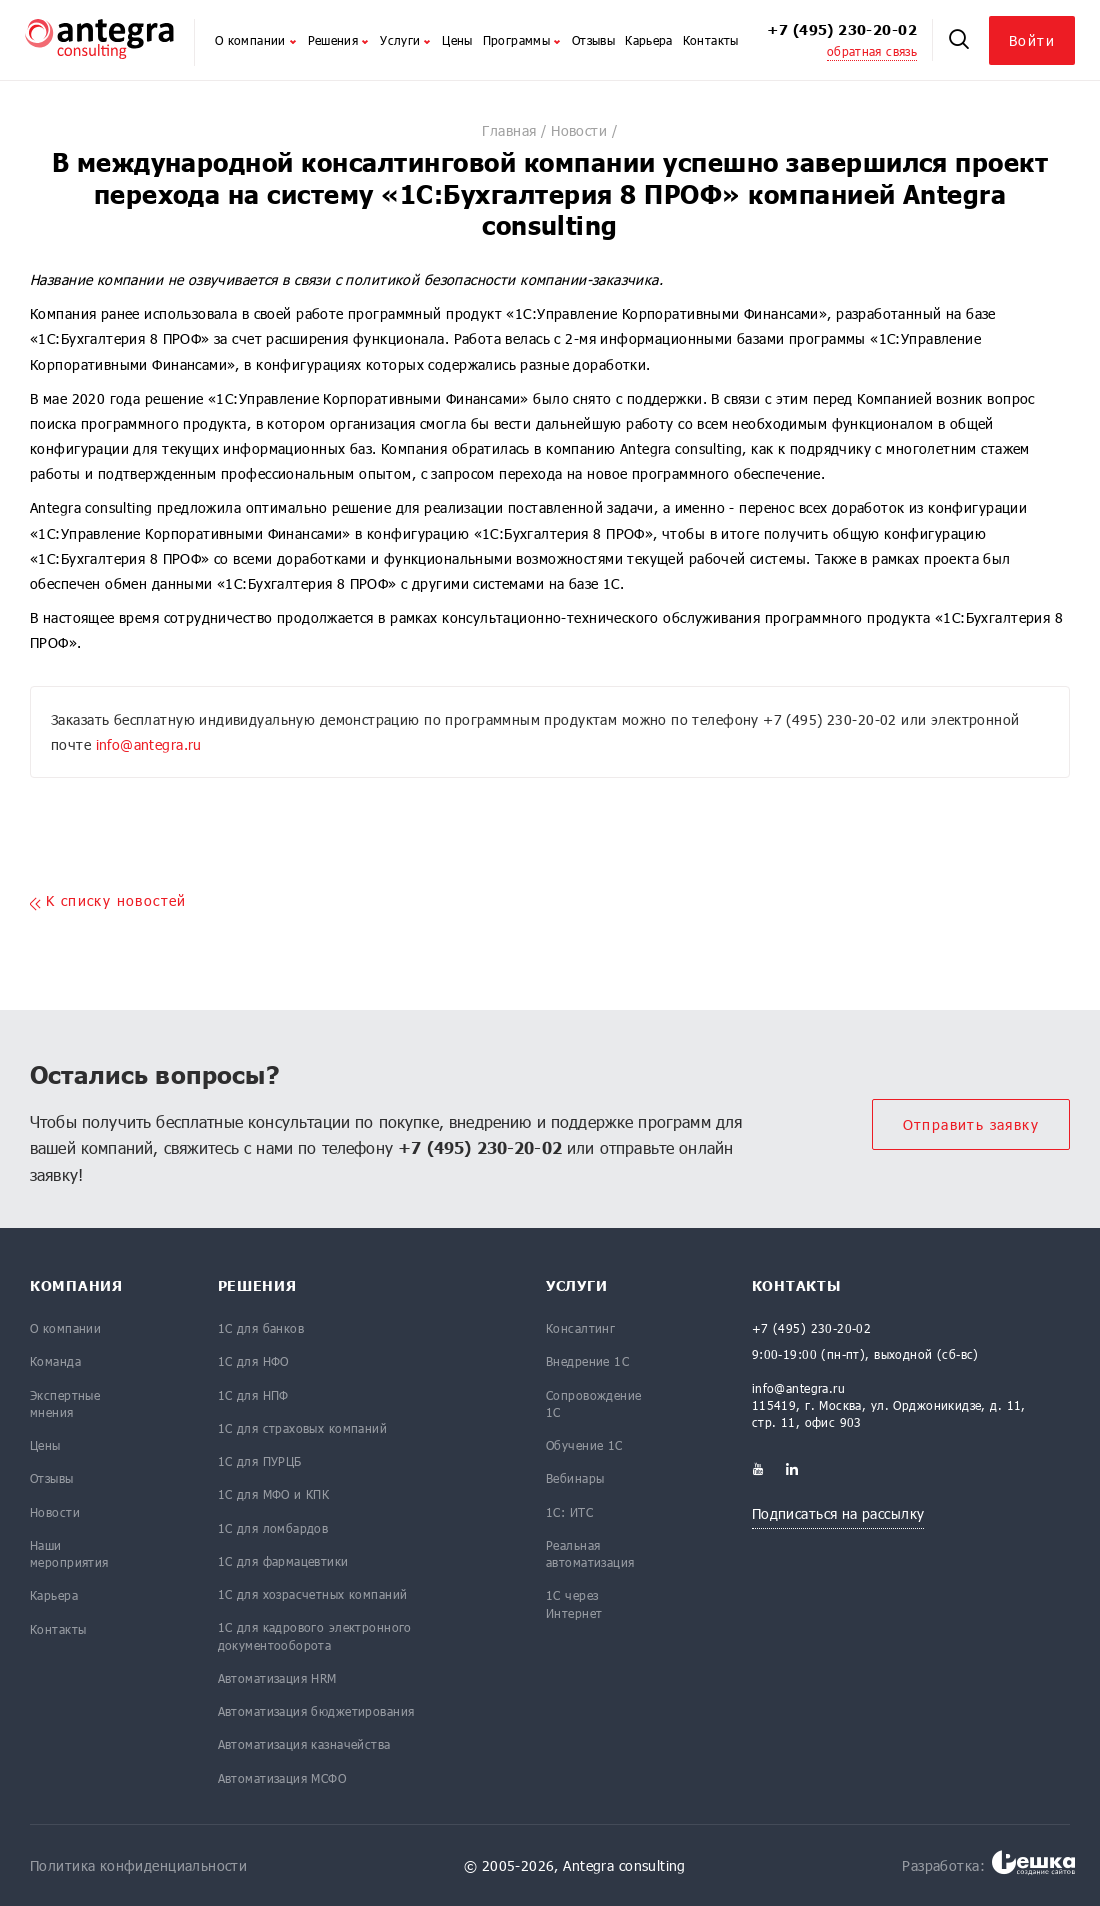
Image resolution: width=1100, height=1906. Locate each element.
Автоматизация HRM (277, 1678)
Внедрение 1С (587, 1361)
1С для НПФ (253, 1395)
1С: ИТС (569, 1512)
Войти (1032, 40)
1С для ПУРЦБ (260, 1461)
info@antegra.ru (149, 744)
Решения (339, 40)
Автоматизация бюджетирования (316, 1711)
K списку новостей (108, 901)
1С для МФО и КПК (274, 1494)
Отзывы (593, 40)
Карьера (649, 40)
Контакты (711, 40)
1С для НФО (253, 1361)
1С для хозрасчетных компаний (313, 1594)
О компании (256, 40)
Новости (579, 130)
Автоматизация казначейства (304, 1744)
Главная (509, 130)
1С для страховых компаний (303, 1428)
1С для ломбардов (273, 1528)
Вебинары (575, 1478)
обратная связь (872, 51)
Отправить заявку (971, 1124)
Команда (55, 1361)
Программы (522, 40)
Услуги (406, 40)
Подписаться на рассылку (838, 1513)
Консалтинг (580, 1328)
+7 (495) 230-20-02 (842, 29)
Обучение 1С (584, 1445)
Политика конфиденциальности (138, 1865)
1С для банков (261, 1328)
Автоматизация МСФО (282, 1778)
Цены (457, 40)
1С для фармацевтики (283, 1561)
